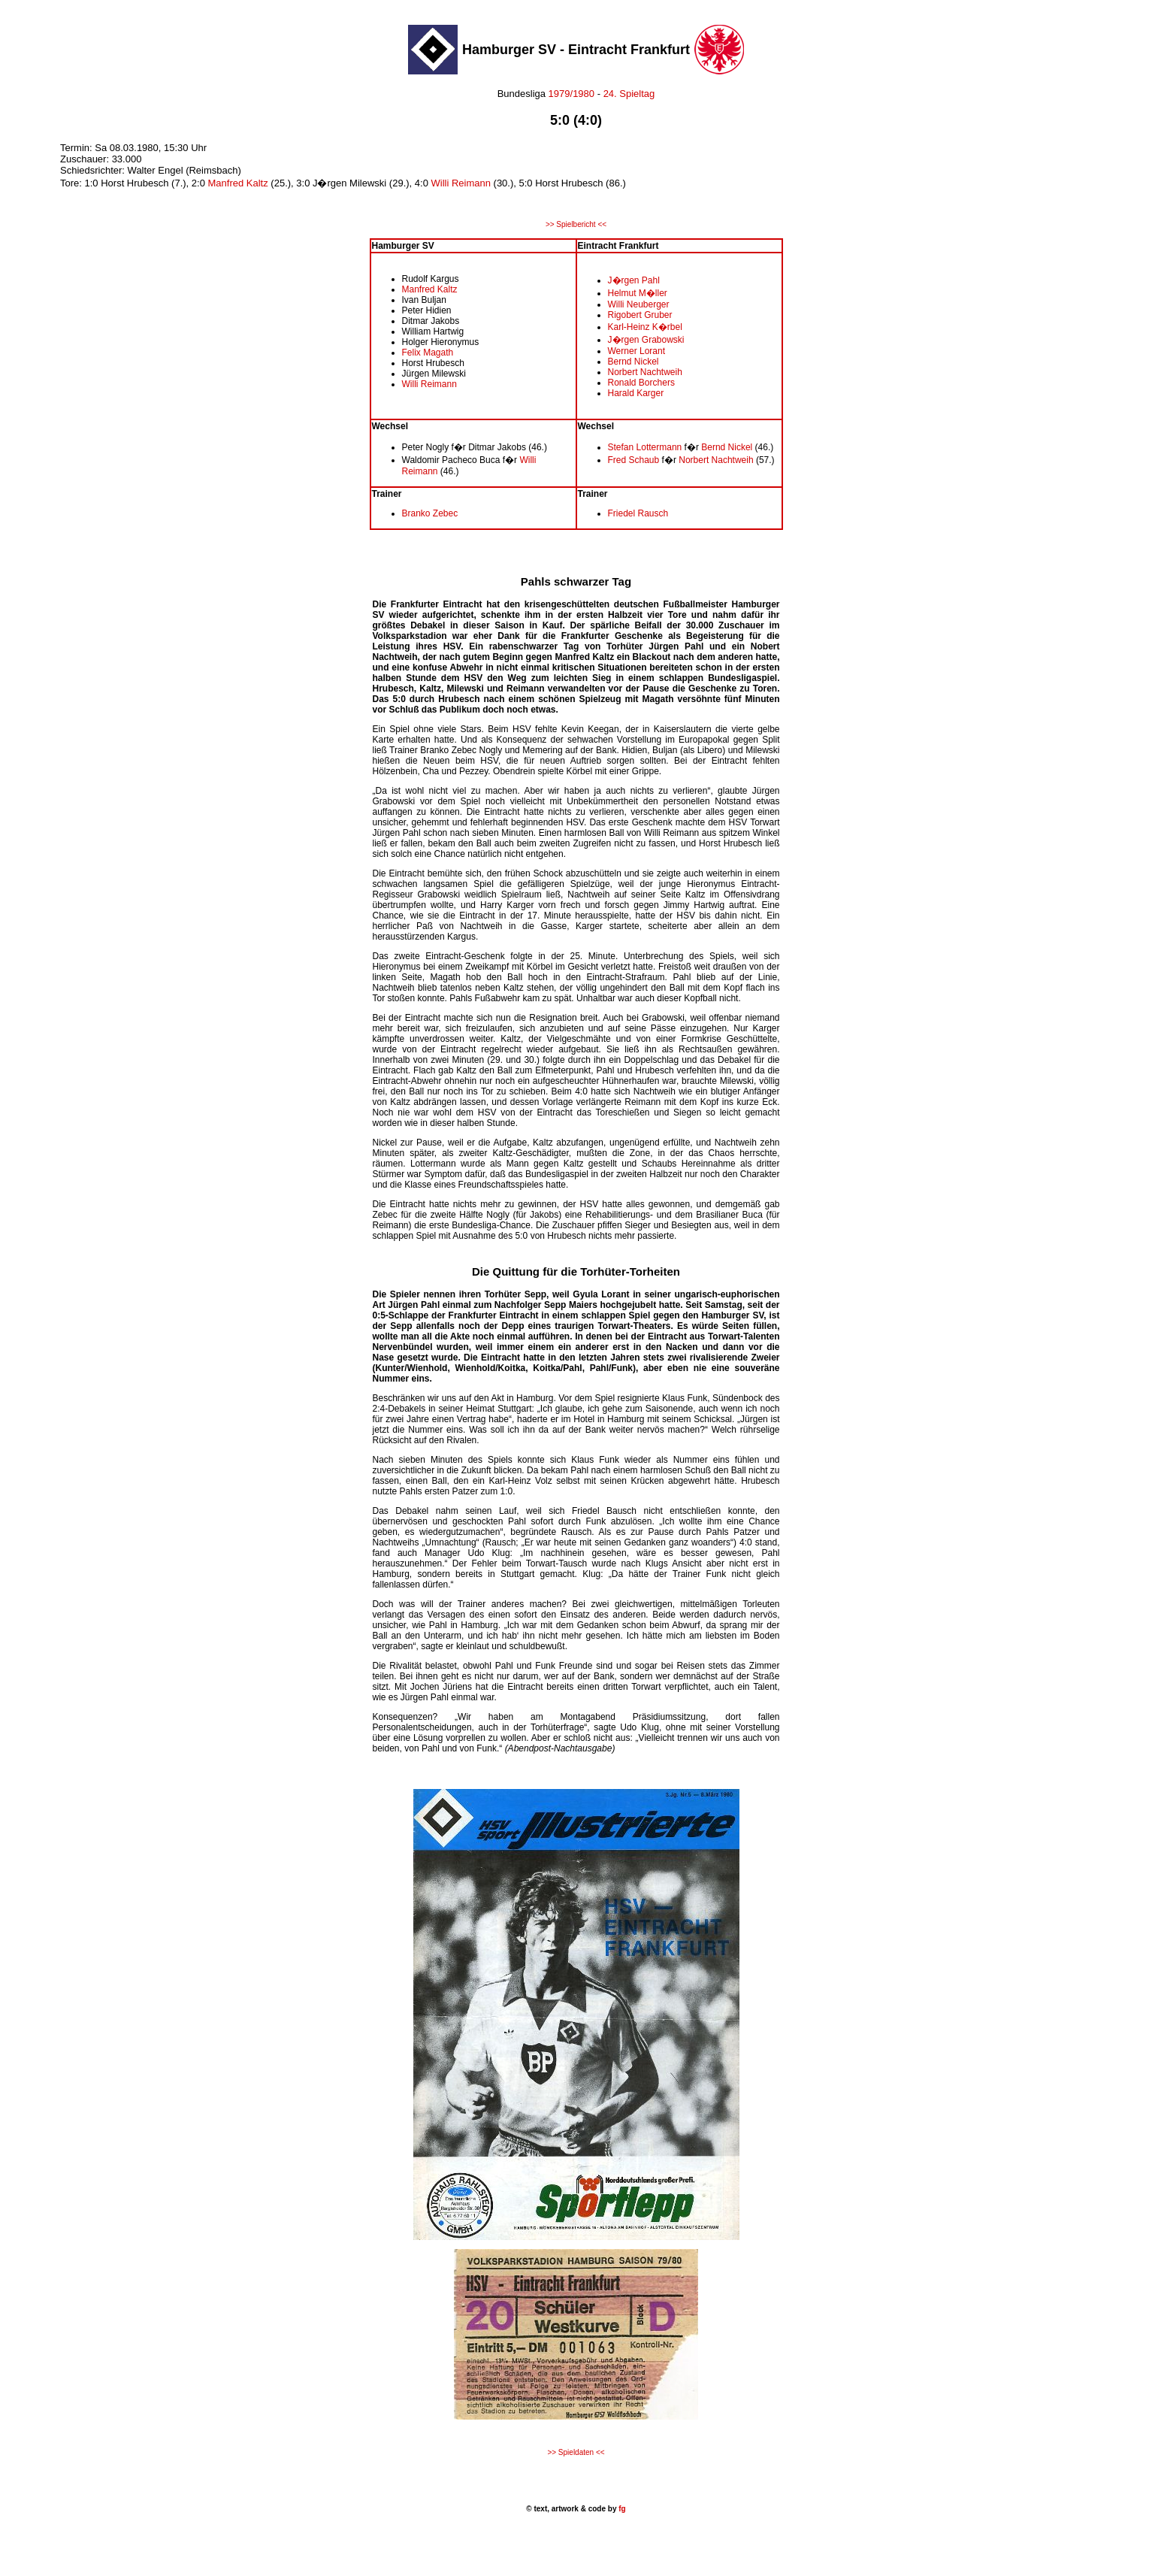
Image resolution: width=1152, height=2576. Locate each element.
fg (620, 2509)
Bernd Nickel (633, 361)
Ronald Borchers (641, 382)
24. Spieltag (629, 93)
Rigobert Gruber (640, 315)
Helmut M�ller (637, 293)
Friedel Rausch (638, 513)
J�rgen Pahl (634, 280)
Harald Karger (636, 393)
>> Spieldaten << (575, 2452)
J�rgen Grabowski (646, 339)
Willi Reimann (460, 183)
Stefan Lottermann (645, 447)
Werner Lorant (636, 351)
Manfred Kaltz (238, 183)
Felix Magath (428, 352)
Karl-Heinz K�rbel (645, 327)
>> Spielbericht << (576, 224)
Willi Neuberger (639, 304)
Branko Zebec (430, 513)
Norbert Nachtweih (645, 372)
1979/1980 (570, 93)
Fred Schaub (634, 460)
